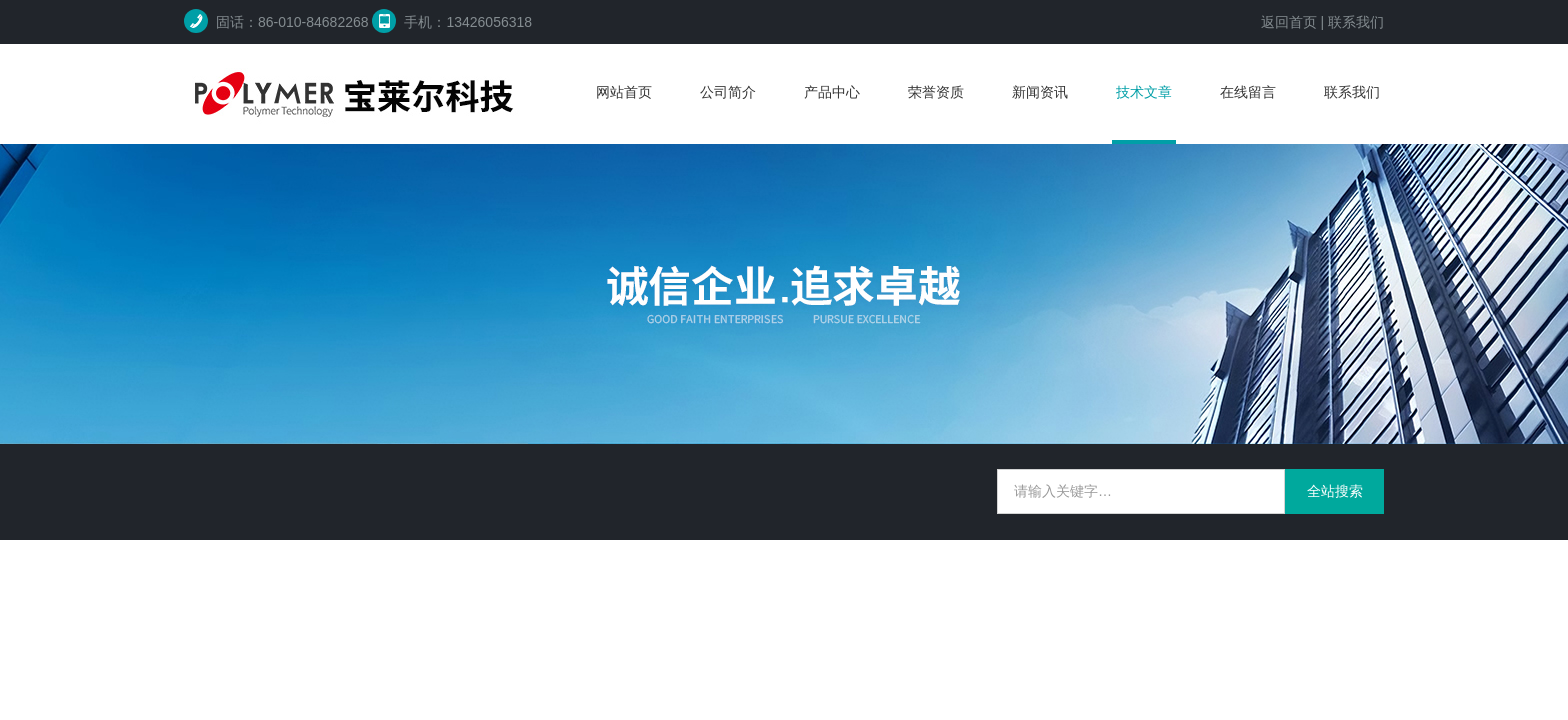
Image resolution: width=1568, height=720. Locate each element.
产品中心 (832, 92)
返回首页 (1289, 22)
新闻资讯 (1040, 92)
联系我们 (1356, 22)
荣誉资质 (936, 92)
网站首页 (624, 92)
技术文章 (1144, 92)
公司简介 (728, 92)
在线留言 (1248, 92)
